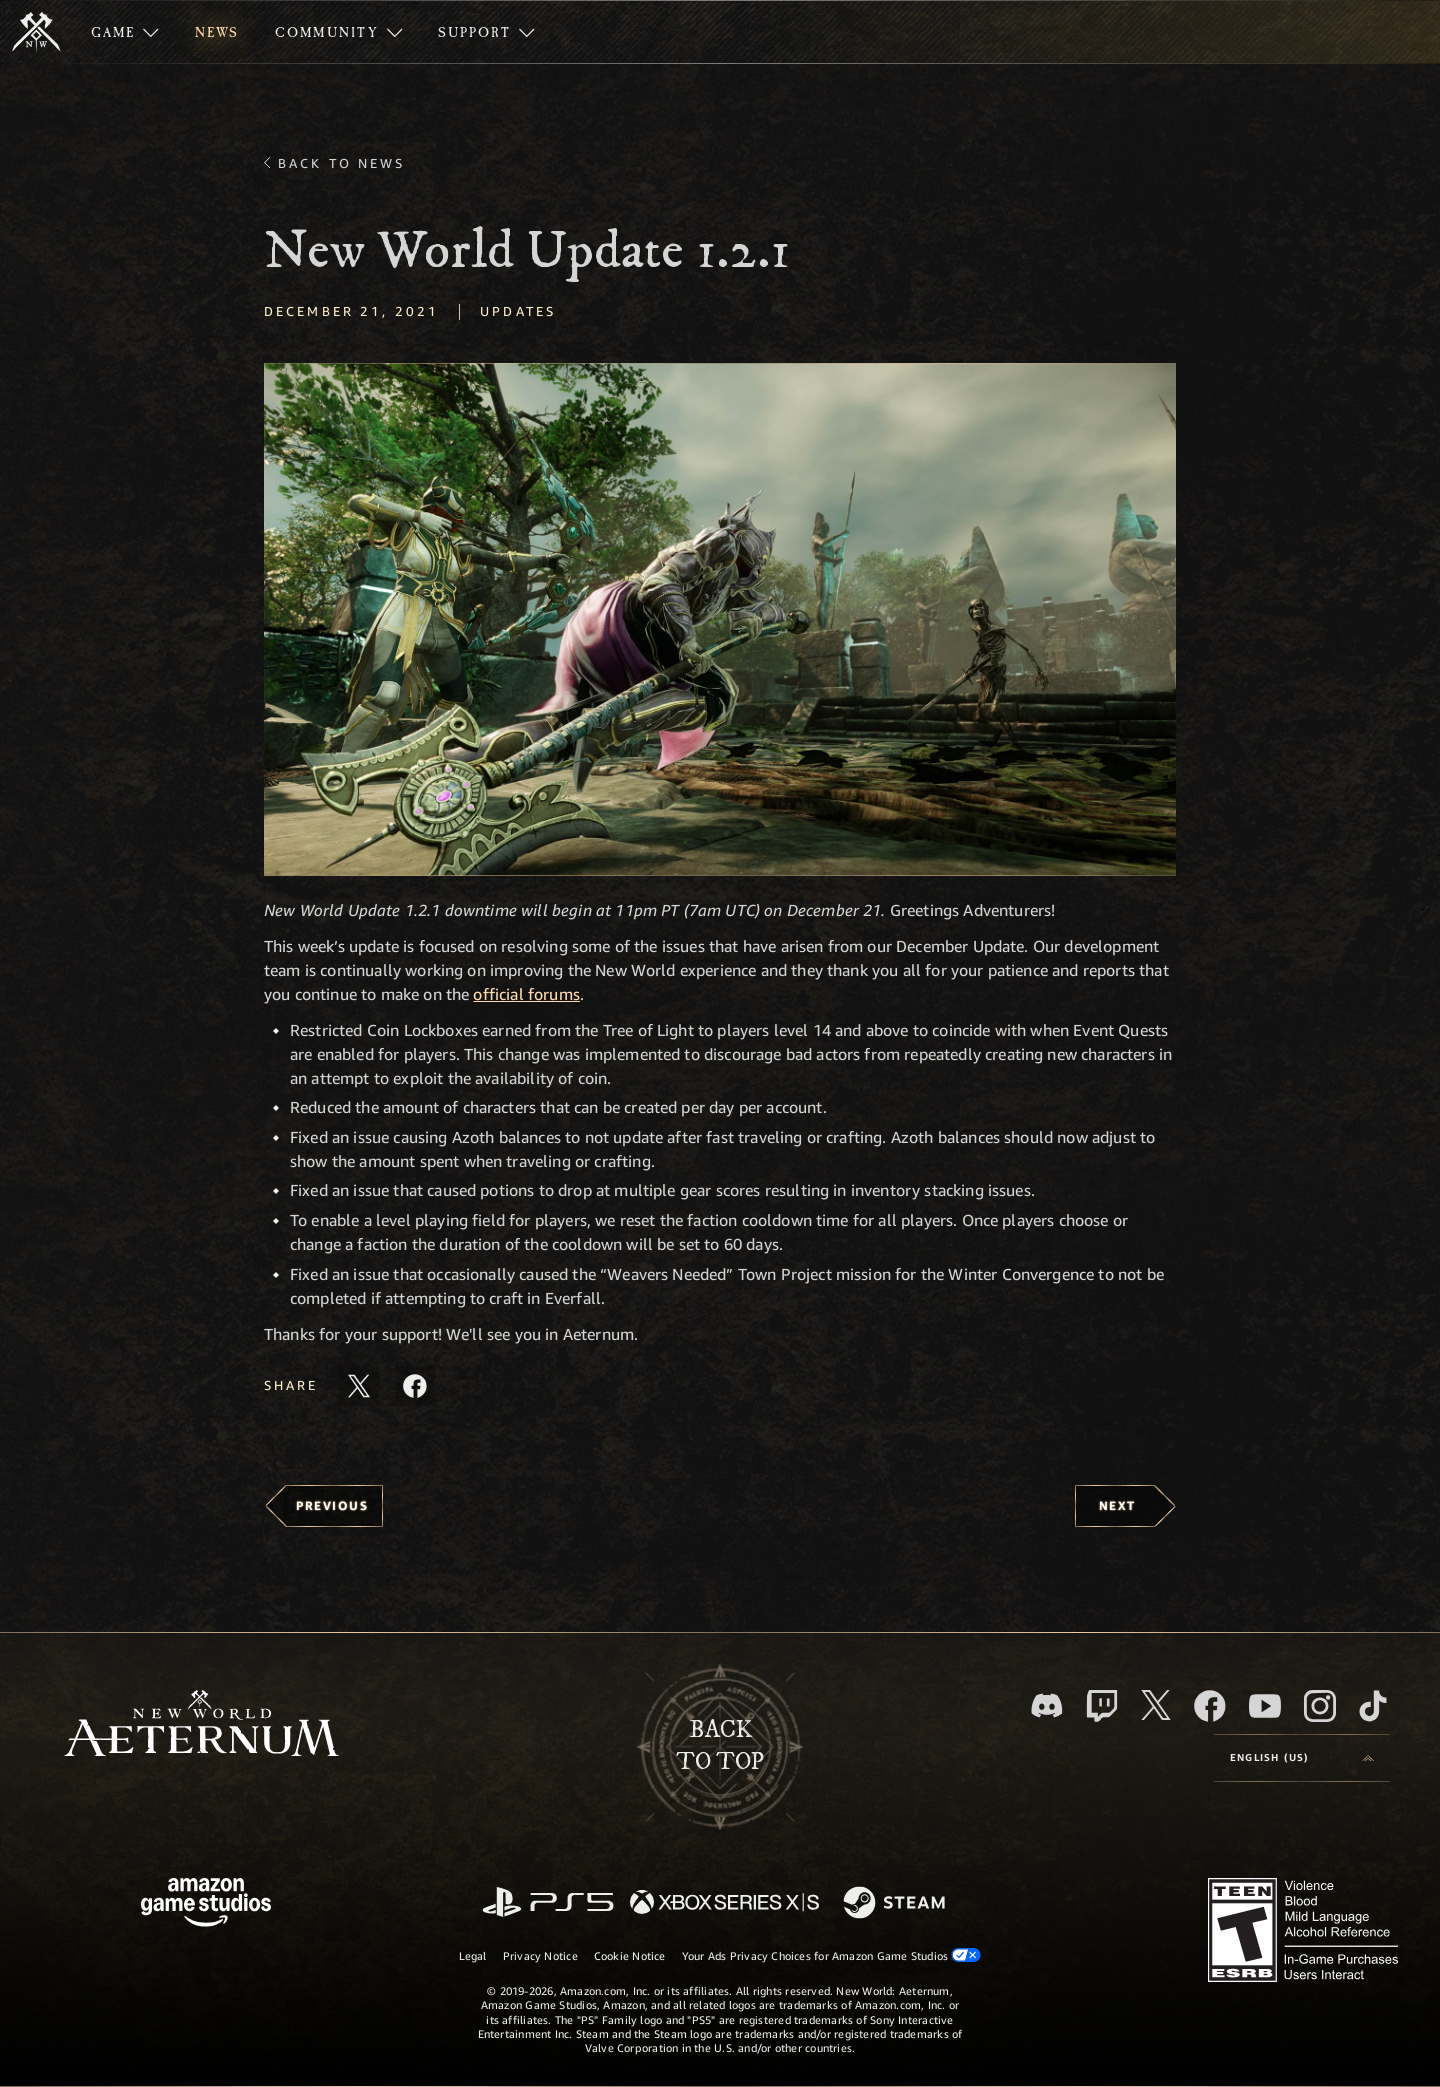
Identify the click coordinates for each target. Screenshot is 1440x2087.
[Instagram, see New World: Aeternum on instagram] (1320, 1706)
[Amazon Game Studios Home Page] (206, 1904)
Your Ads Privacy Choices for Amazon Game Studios (832, 1955)
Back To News (341, 163)
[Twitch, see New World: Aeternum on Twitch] (1102, 1706)
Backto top (720, 1746)
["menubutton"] (125, 32)
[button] (720, 619)
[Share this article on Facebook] (415, 1386)
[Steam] (896, 1904)
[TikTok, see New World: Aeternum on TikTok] (1373, 1706)
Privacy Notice (540, 1955)
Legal (473, 1955)
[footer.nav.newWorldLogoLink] (201, 1725)
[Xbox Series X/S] (724, 1903)
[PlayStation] (548, 1903)
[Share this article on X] (359, 1386)
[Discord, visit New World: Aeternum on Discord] (1047, 1705)
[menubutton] (1302, 1758)
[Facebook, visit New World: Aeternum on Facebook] (1210, 1706)
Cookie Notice (630, 1955)
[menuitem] (125, 32)
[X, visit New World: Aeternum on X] (1156, 1705)
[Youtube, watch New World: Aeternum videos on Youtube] (1265, 1706)
